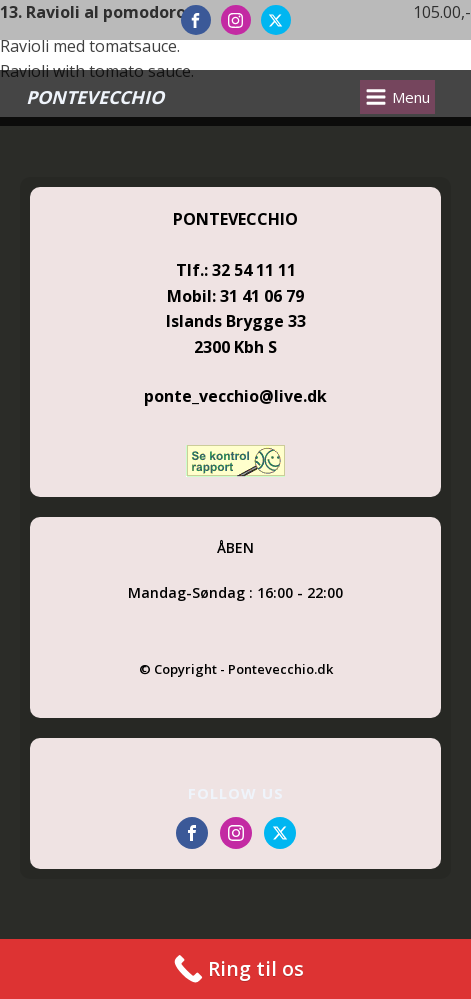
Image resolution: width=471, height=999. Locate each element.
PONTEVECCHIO (95, 97)
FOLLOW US (236, 793)
